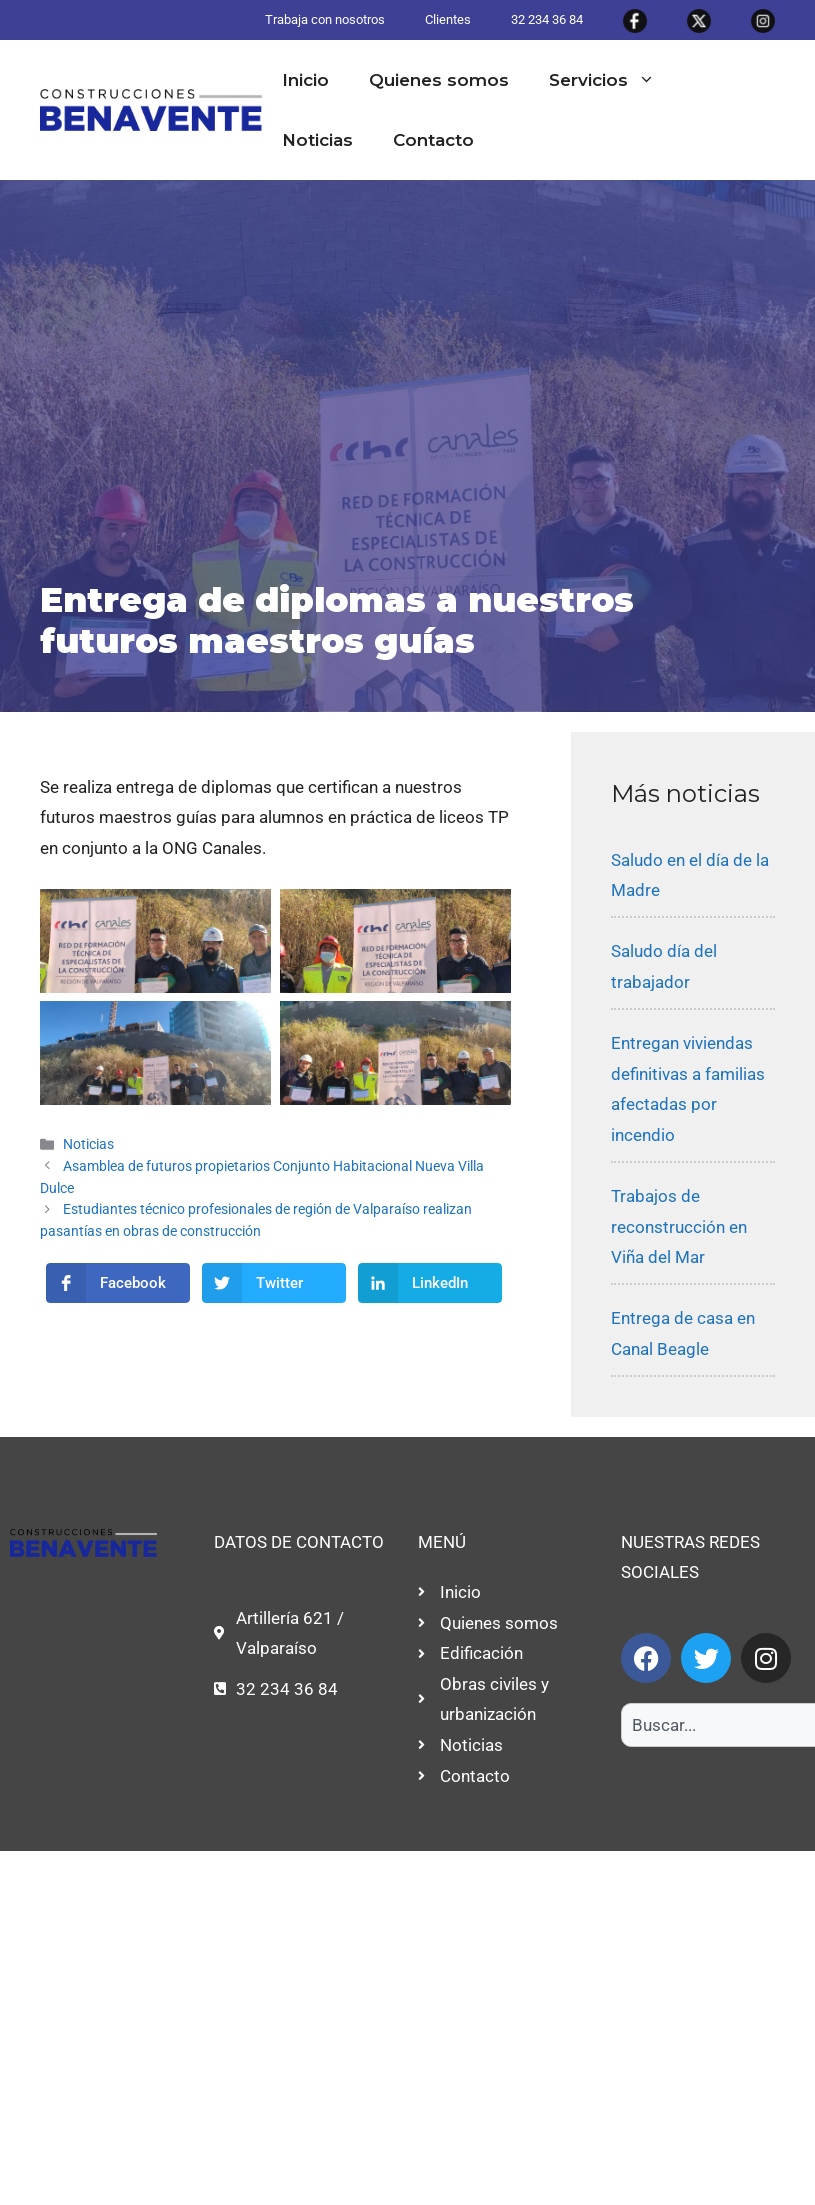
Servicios (612, 80)
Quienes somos (439, 80)
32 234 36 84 (547, 19)
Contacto (433, 140)
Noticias (317, 140)
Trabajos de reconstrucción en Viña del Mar (679, 1226)
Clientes (448, 19)
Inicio (305, 80)
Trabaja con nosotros (325, 19)
